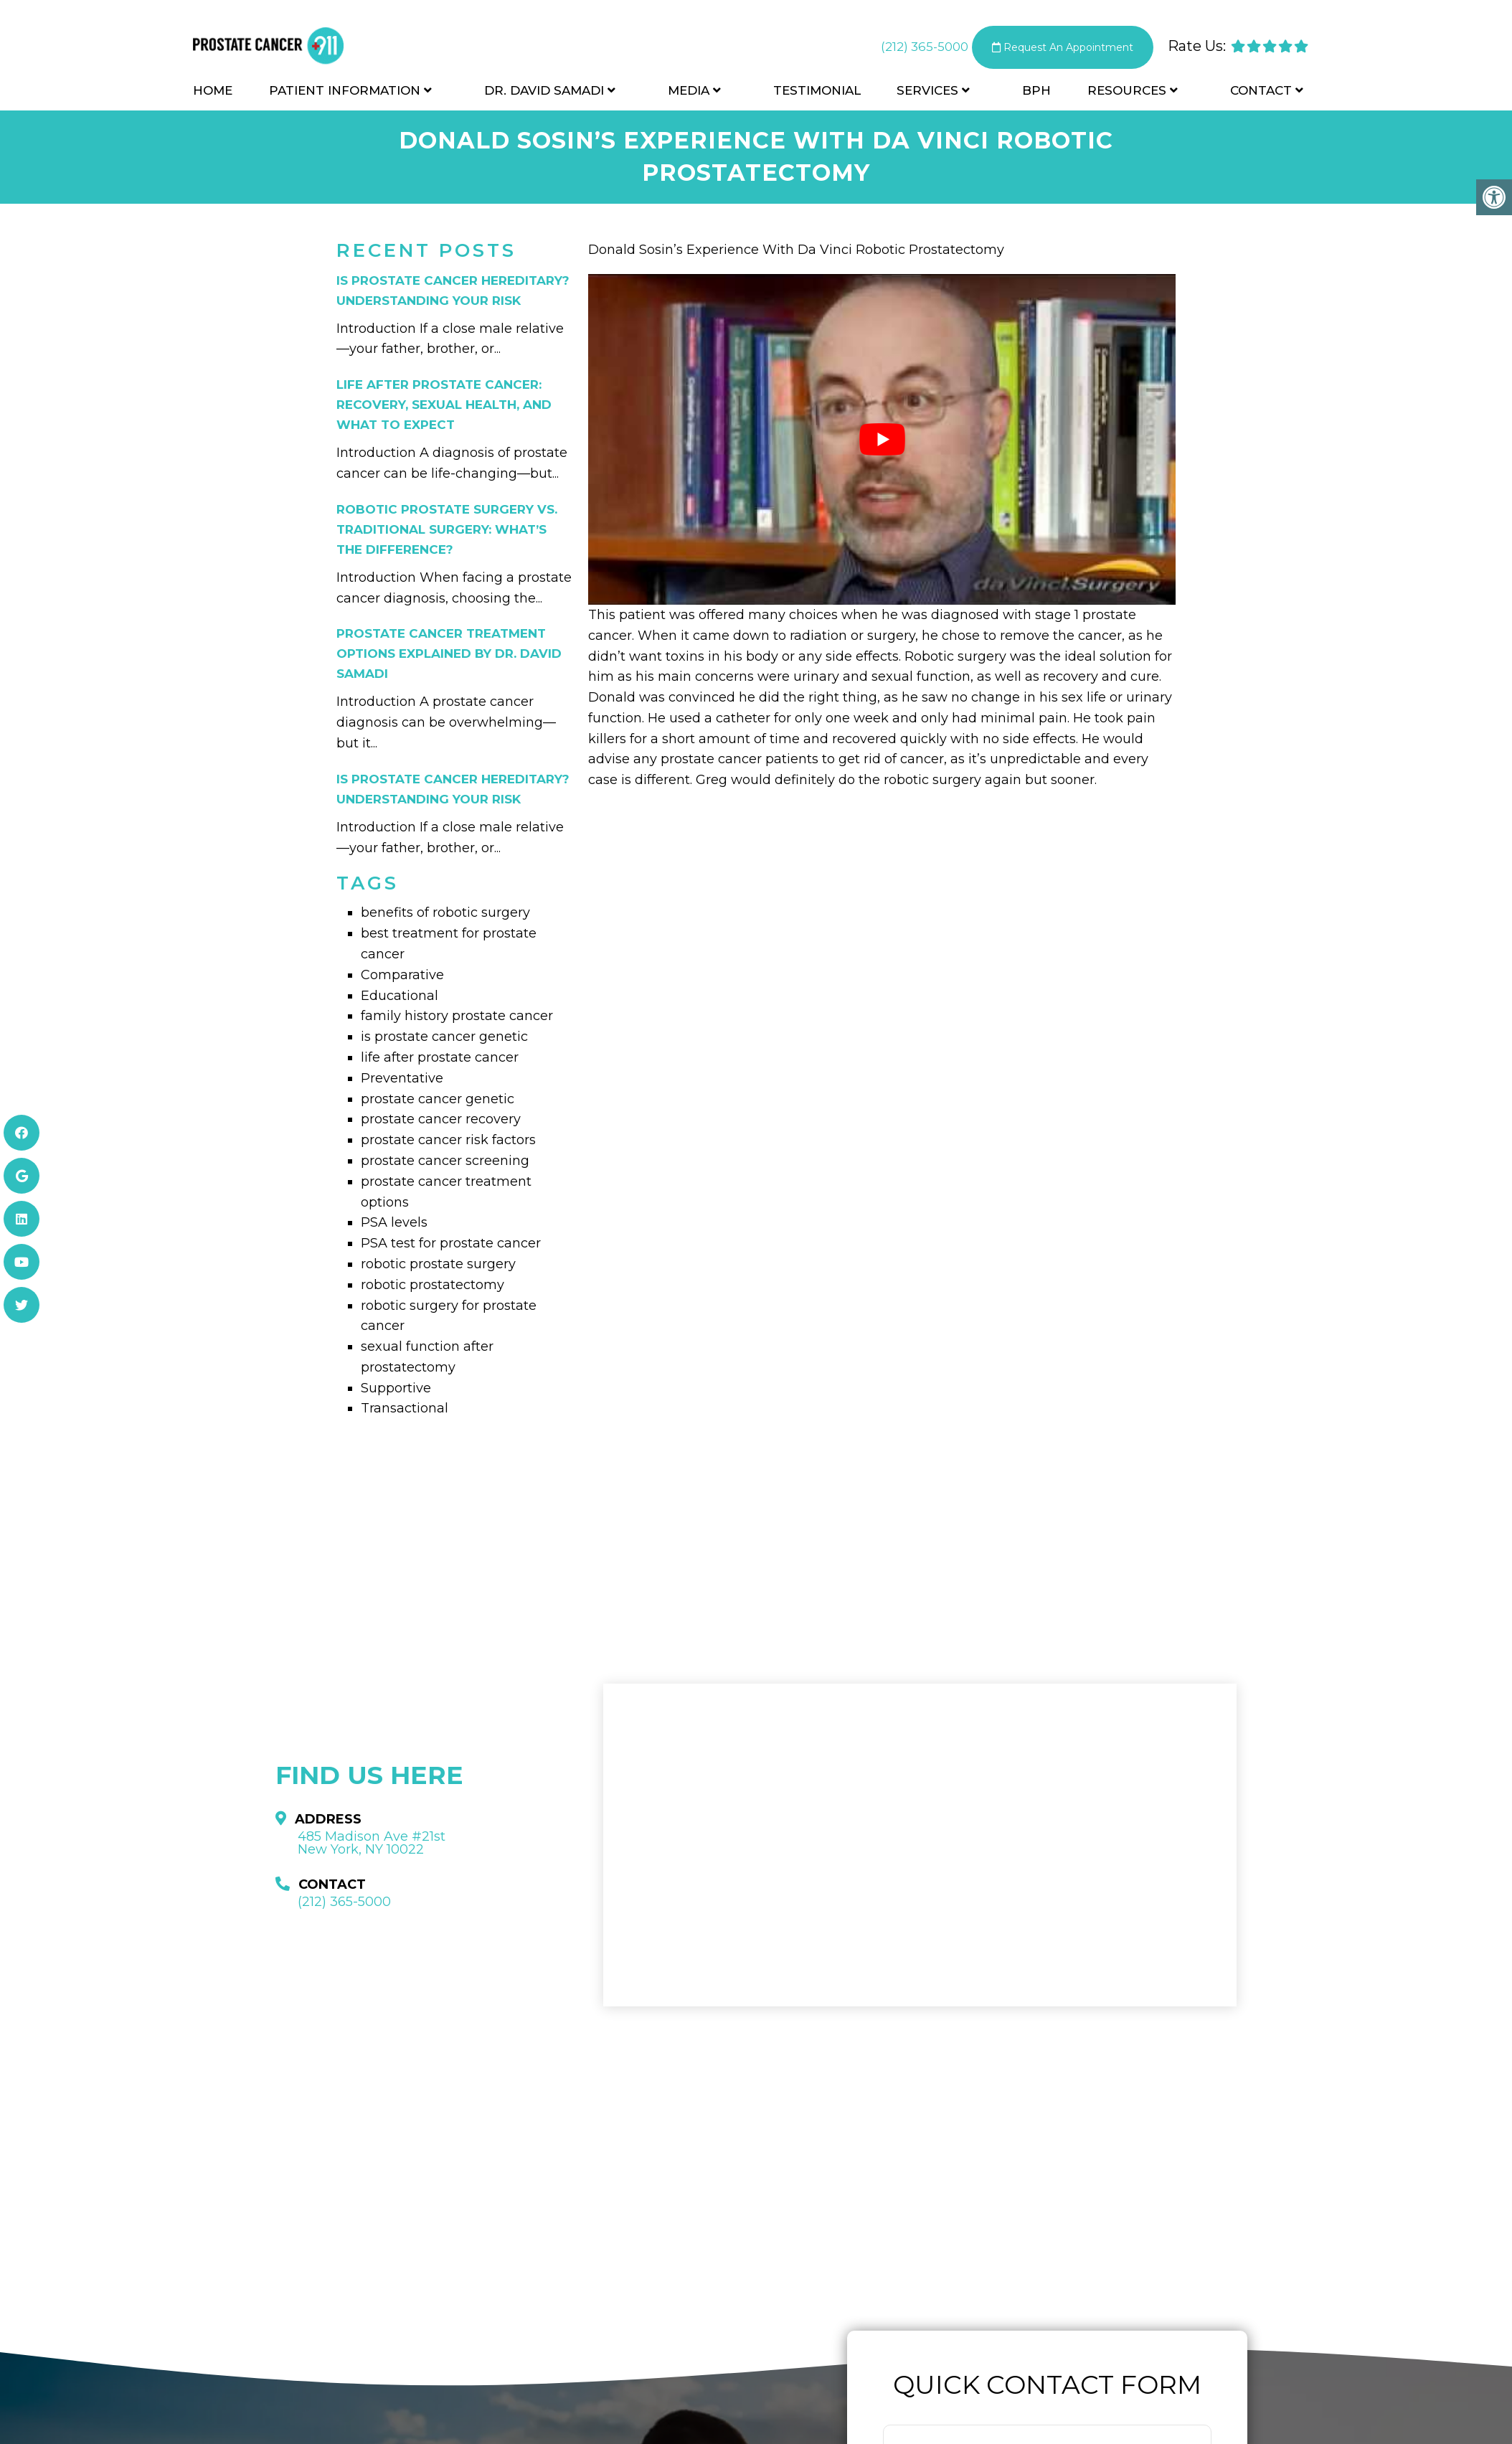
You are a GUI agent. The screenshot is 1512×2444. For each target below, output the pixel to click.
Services (927, 95)
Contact (1261, 95)
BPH (1036, 95)
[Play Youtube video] (882, 439)
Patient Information (344, 95)
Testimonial (817, 95)
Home (212, 95)
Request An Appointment (1055, 50)
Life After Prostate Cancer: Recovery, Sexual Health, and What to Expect (444, 404)
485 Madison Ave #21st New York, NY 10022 (371, 1843)
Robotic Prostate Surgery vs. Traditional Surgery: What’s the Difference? (446, 529)
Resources (1126, 95)
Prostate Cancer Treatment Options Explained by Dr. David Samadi (449, 653)
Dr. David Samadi (544, 95)
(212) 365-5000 (906, 49)
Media (688, 95)
